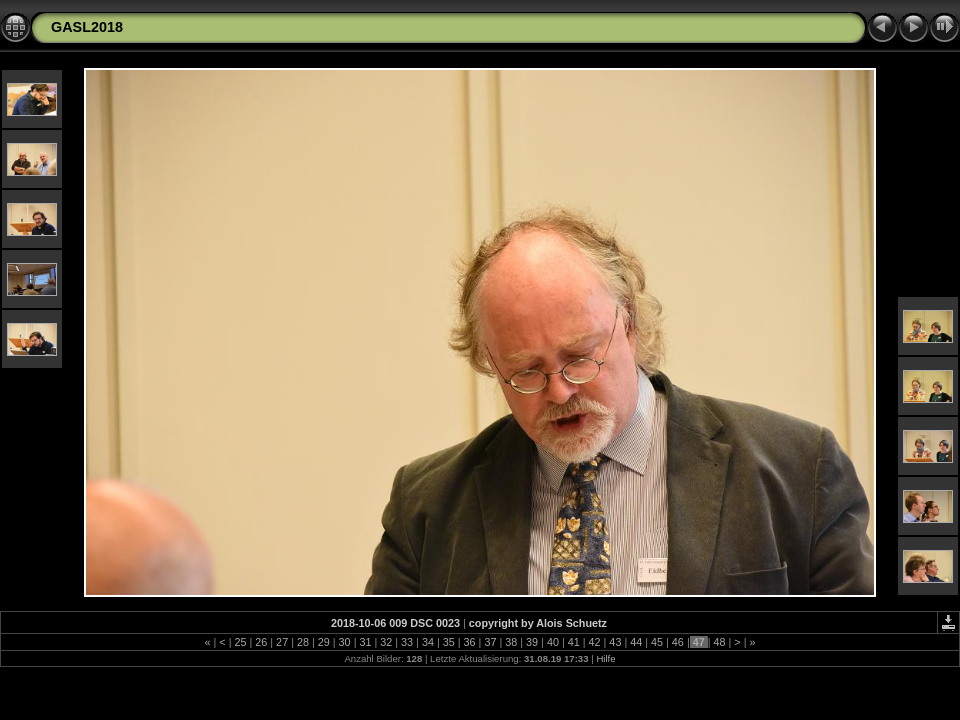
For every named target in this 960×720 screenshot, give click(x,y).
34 (428, 642)
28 (303, 642)
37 (490, 642)
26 (261, 642)
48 (720, 642)
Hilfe (605, 658)
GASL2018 (87, 27)
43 (615, 642)
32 (386, 642)
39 (532, 642)
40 (553, 642)
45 (657, 642)
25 (240, 642)
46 (678, 642)
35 (449, 642)
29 (324, 642)
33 (407, 642)
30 (345, 642)
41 (574, 642)
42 (595, 642)
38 (511, 642)
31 (365, 642)
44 (636, 642)
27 (282, 642)
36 (470, 642)
